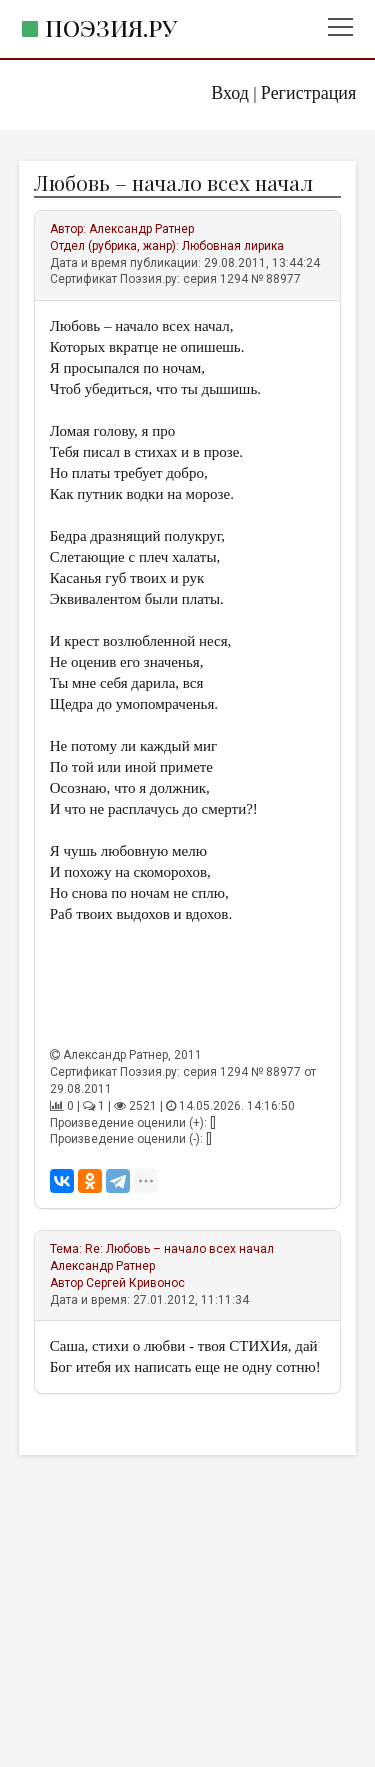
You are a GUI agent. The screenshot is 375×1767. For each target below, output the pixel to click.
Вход (230, 93)
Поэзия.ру (111, 27)
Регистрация (308, 93)
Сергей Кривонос (135, 1283)
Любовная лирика (233, 246)
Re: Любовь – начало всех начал (179, 1249)
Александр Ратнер (141, 229)
